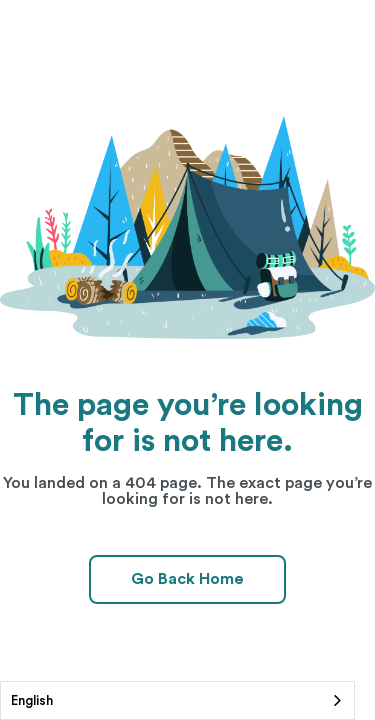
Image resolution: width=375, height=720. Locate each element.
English (32, 700)
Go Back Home (187, 579)
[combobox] (177, 700)
